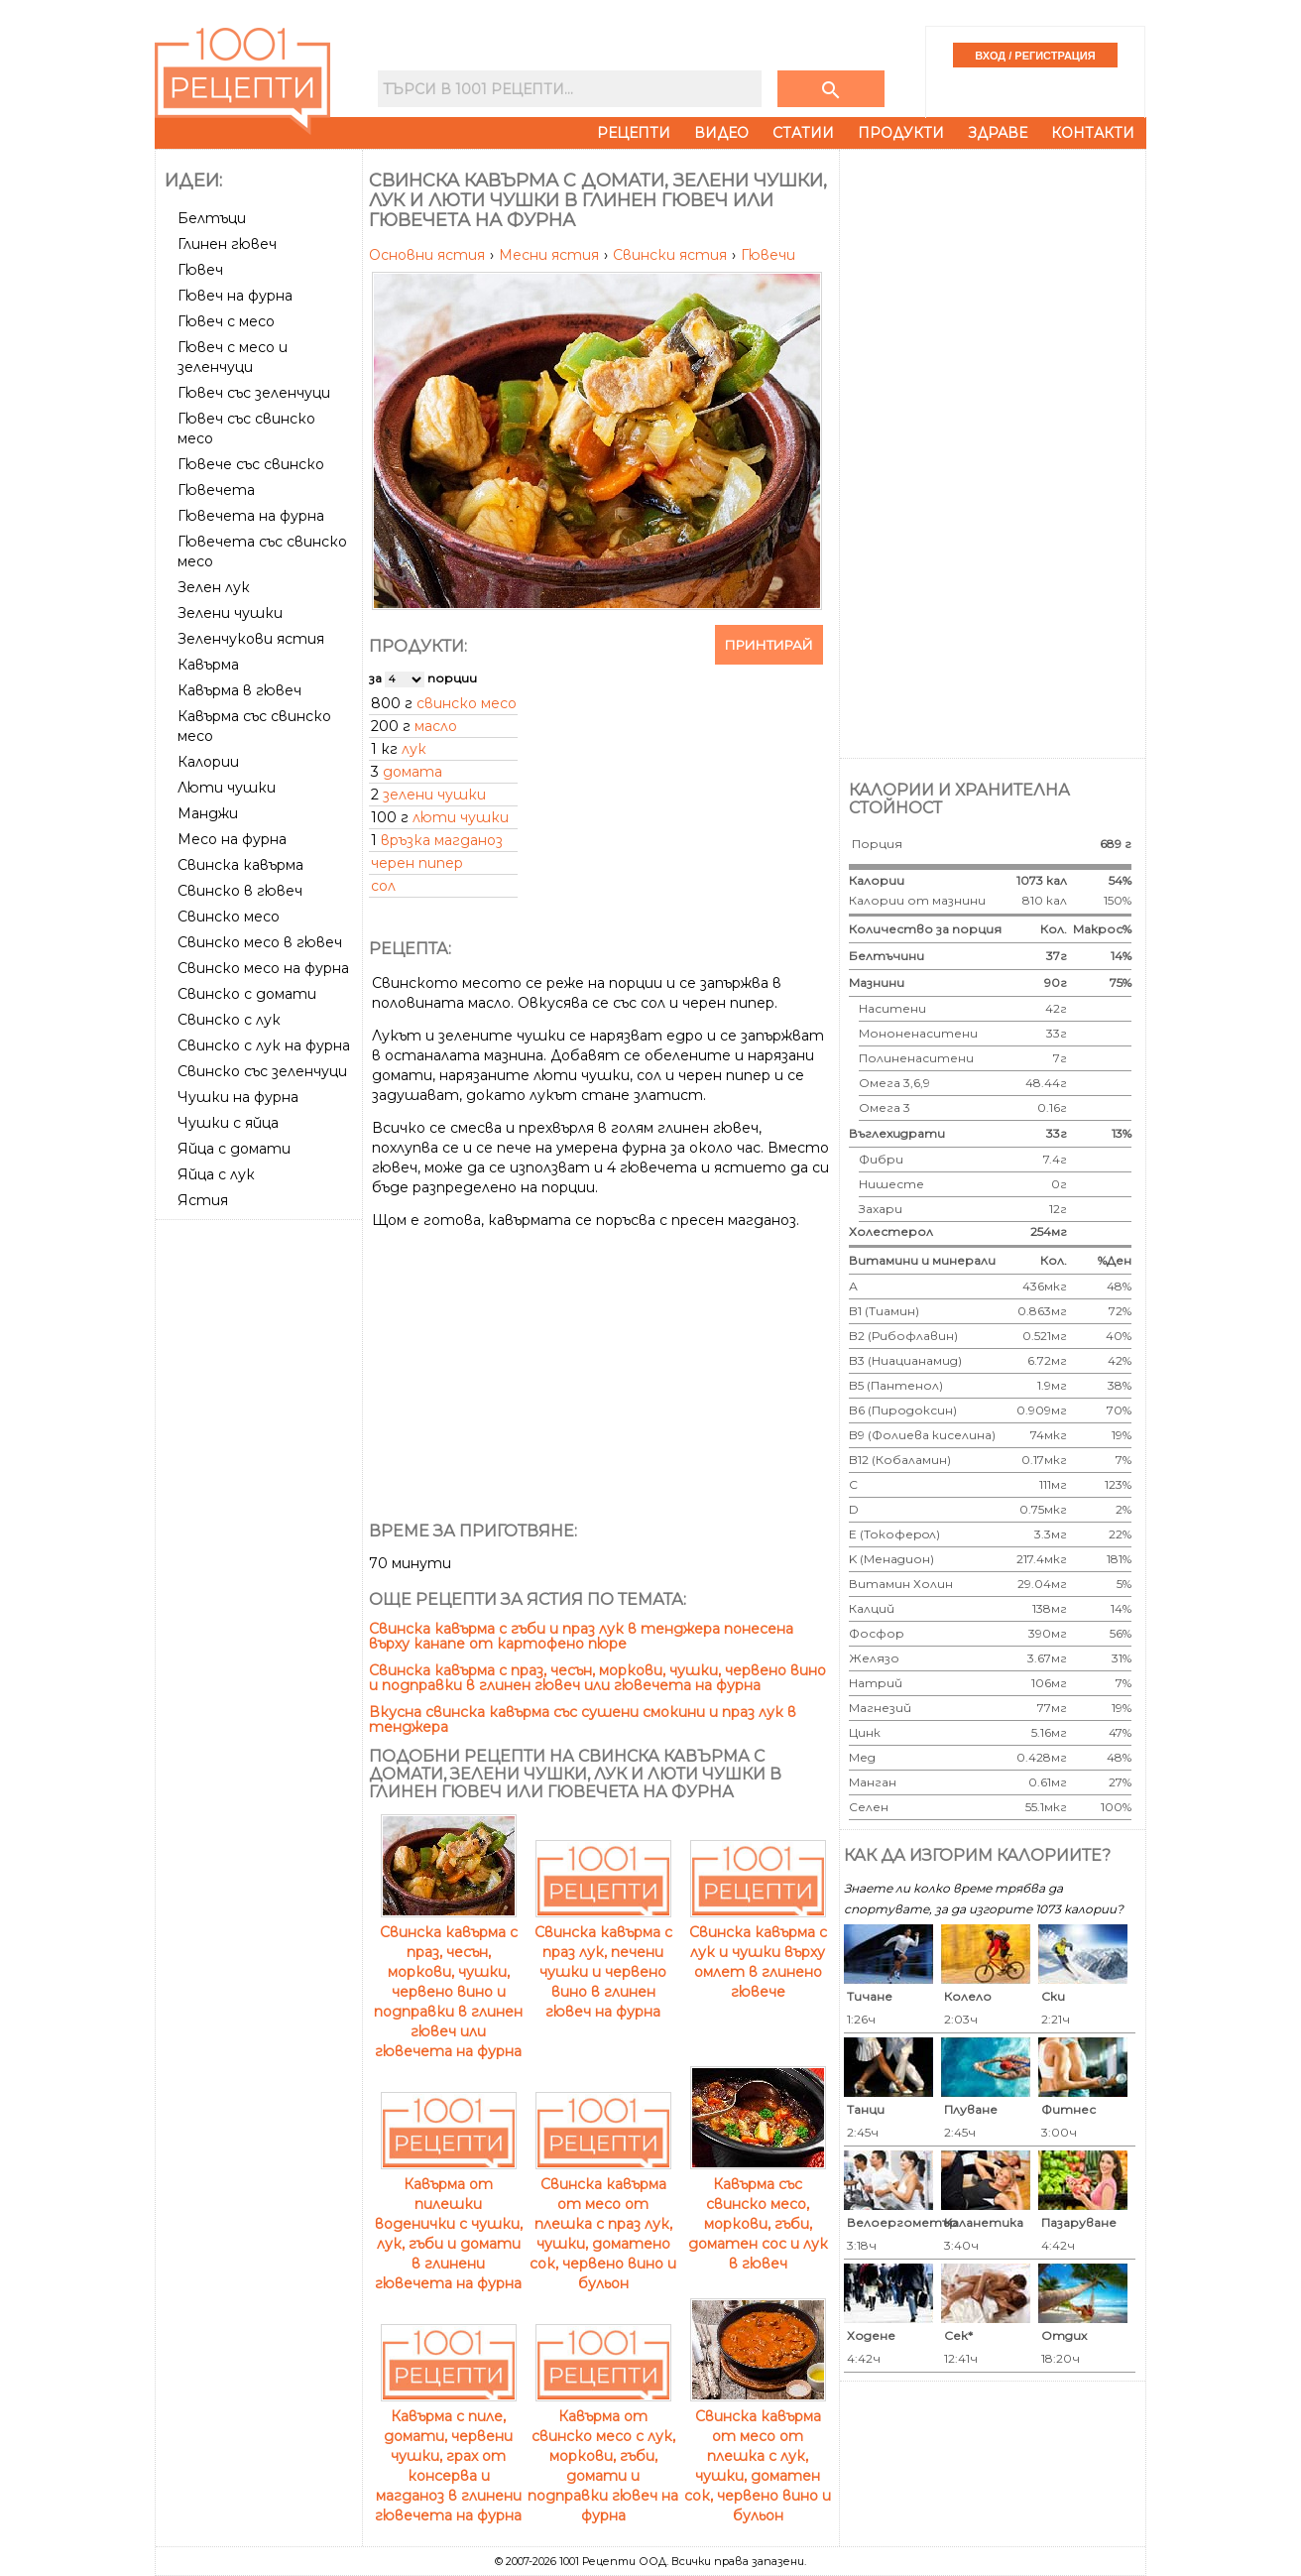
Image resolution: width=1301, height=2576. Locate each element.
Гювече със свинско (250, 464)
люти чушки (461, 817)
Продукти (901, 133)
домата (412, 772)
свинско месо (466, 703)
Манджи (207, 813)
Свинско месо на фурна (263, 968)
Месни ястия (551, 255)
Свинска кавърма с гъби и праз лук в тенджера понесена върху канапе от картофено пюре (581, 1636)
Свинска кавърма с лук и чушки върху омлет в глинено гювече (758, 1952)
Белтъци (211, 218)
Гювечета (216, 490)
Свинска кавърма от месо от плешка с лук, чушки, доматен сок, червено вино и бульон (757, 2456)
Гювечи (768, 255)
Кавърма (208, 665)
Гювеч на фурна (235, 296)
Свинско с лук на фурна (263, 1045)
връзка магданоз (442, 840)
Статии (803, 133)
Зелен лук (213, 587)
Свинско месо (228, 916)
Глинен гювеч (227, 244)
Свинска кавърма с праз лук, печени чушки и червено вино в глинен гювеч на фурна (603, 1962)
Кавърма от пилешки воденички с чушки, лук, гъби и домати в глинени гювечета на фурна (449, 2223)
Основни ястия (429, 255)
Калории (208, 762)
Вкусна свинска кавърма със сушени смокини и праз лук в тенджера (582, 1719)
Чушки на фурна (237, 1097)
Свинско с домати (246, 994)
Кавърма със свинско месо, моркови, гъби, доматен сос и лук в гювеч (758, 2213)
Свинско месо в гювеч (259, 942)
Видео (721, 133)
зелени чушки (434, 794)
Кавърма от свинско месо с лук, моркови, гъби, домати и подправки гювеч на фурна (603, 2456)
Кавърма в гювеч (239, 690)
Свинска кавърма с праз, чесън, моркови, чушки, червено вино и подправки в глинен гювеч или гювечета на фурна (597, 1677)
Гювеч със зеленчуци (253, 393)
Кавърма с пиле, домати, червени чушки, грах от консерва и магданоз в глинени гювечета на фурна (448, 2456)
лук (414, 749)
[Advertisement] (261, 1524)
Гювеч (200, 270)
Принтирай (769, 645)
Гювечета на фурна (250, 516)
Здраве (997, 133)
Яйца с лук (216, 1174)
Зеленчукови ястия (250, 639)
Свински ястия (672, 255)
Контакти (1092, 133)
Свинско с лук (229, 1020)
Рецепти (633, 133)
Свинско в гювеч (239, 891)
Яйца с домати (234, 1149)
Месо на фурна (232, 839)
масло (435, 726)
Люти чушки (226, 788)
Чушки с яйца (228, 1123)
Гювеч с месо (226, 321)
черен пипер (417, 863)
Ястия (202, 1200)
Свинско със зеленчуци (262, 1071)
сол (383, 886)
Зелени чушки (230, 613)
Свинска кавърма (240, 865)
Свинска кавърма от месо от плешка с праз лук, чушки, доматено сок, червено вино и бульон (603, 2223)
